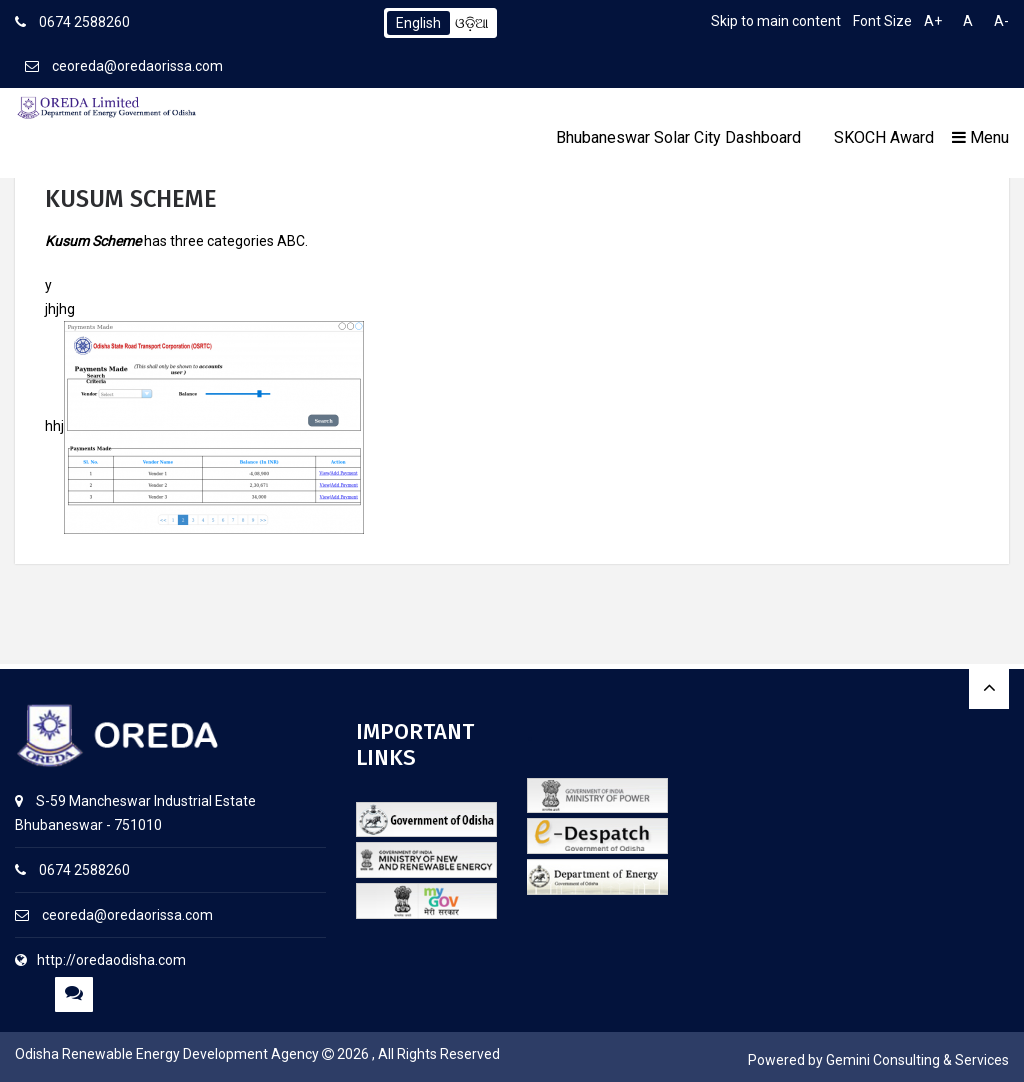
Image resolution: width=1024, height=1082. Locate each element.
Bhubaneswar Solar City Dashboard (678, 137)
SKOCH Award (884, 137)
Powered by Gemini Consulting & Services (878, 1060)
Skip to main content (776, 21)
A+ (933, 21)
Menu (980, 137)
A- (1001, 21)
